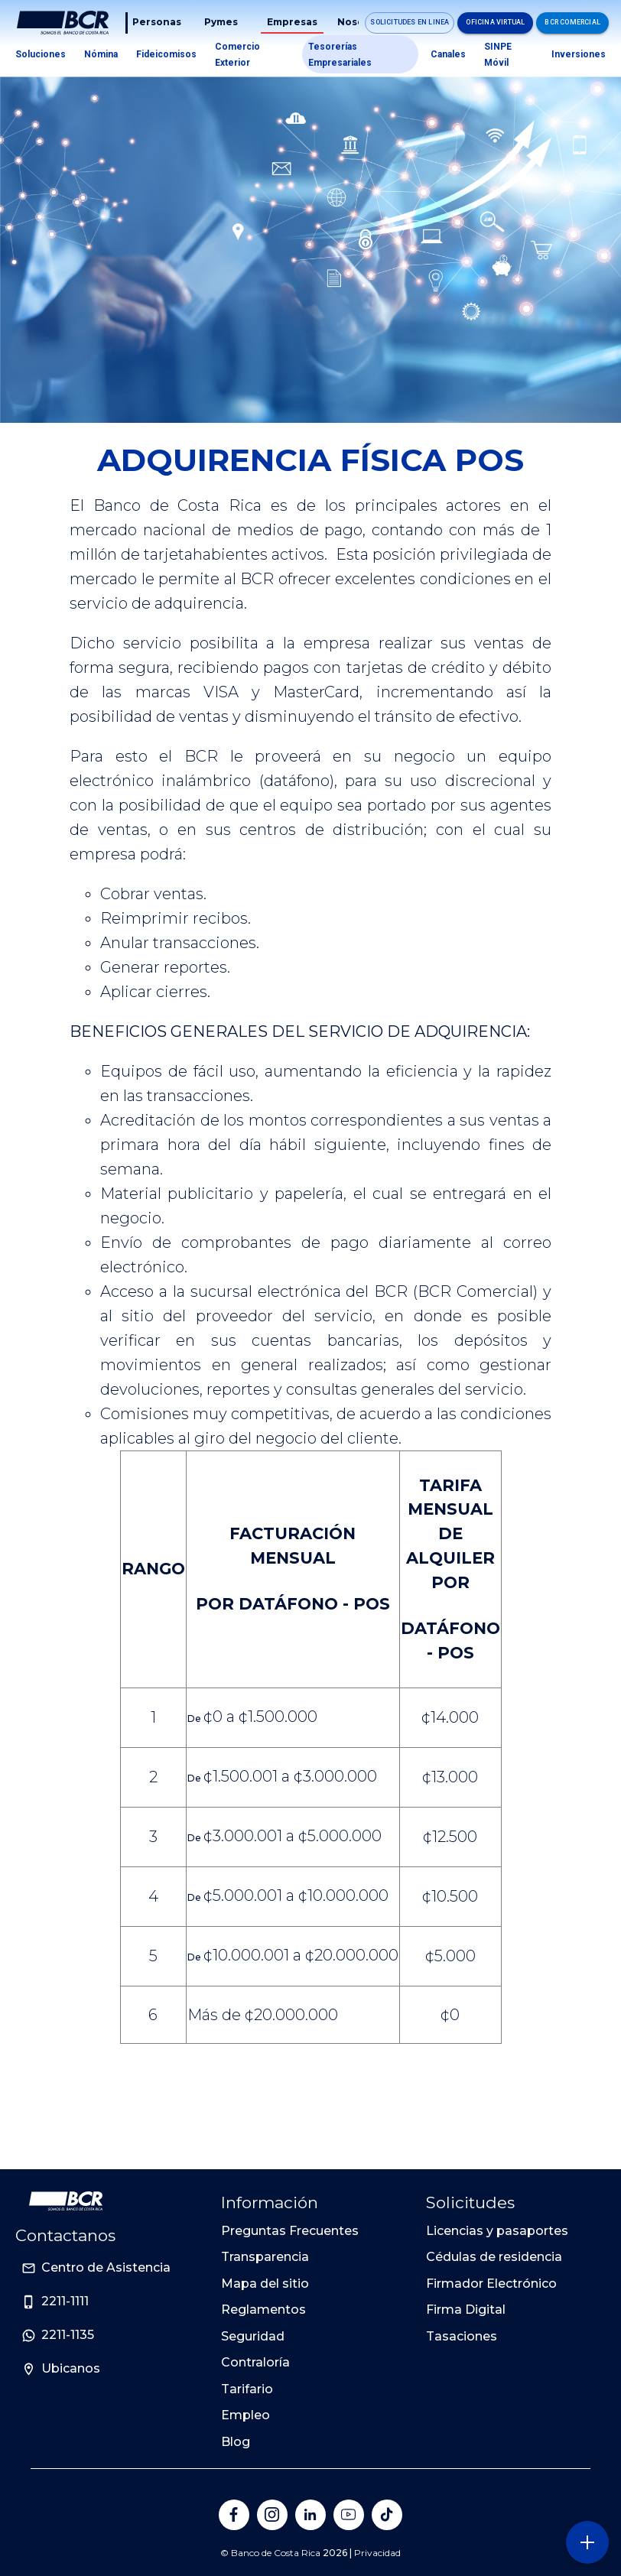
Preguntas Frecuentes (290, 2231)
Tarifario (247, 2389)
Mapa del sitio (265, 2283)
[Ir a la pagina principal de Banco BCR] (65, 2201)
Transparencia (265, 2257)
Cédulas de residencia (494, 2257)
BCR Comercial (572, 22)
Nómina (101, 54)
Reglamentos (263, 2309)
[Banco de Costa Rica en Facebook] (234, 2515)
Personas (156, 22)
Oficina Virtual (495, 22)
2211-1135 (67, 2334)
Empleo (245, 2415)
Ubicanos (70, 2368)
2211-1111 (65, 2301)
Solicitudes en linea (409, 22)
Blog (235, 2442)
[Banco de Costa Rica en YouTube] (348, 2515)
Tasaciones (461, 2336)
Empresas (292, 22)
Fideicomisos (166, 54)
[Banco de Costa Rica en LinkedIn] (310, 2515)
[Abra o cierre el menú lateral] (587, 2542)
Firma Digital (466, 2309)
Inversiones (578, 54)
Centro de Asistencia (106, 2267)
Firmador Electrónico (491, 2283)
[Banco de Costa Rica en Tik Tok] (387, 2515)
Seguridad (252, 2336)
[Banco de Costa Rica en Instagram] (272, 2515)
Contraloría (255, 2362)
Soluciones (40, 54)
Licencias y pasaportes (497, 2231)
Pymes (221, 22)
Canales (448, 54)
